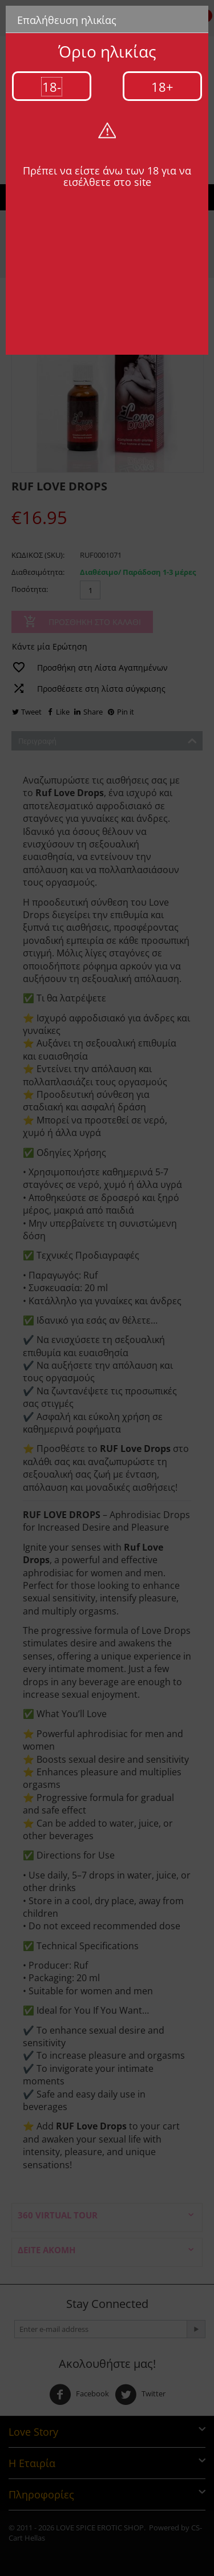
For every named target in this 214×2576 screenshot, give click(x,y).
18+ (162, 86)
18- (51, 86)
